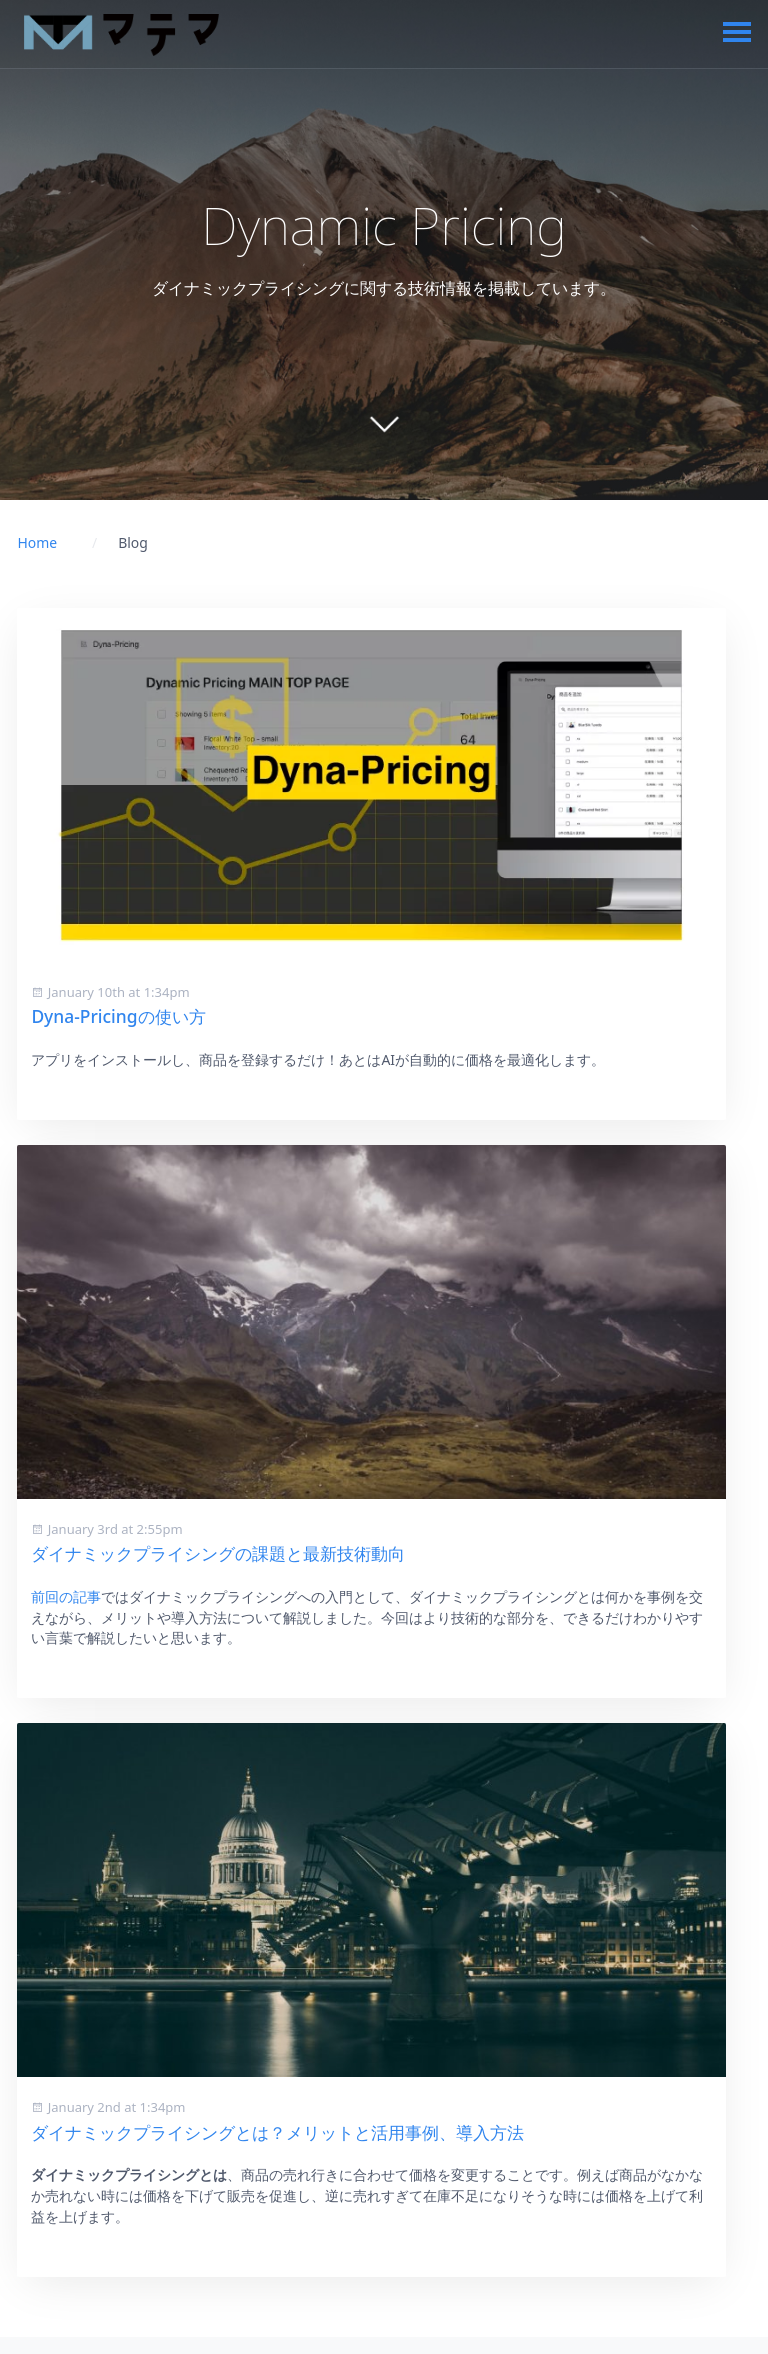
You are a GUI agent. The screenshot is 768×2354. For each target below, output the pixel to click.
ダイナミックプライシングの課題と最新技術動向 (218, 1553)
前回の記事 (66, 1596)
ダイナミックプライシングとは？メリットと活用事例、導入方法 (277, 2132)
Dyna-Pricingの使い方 (118, 1016)
